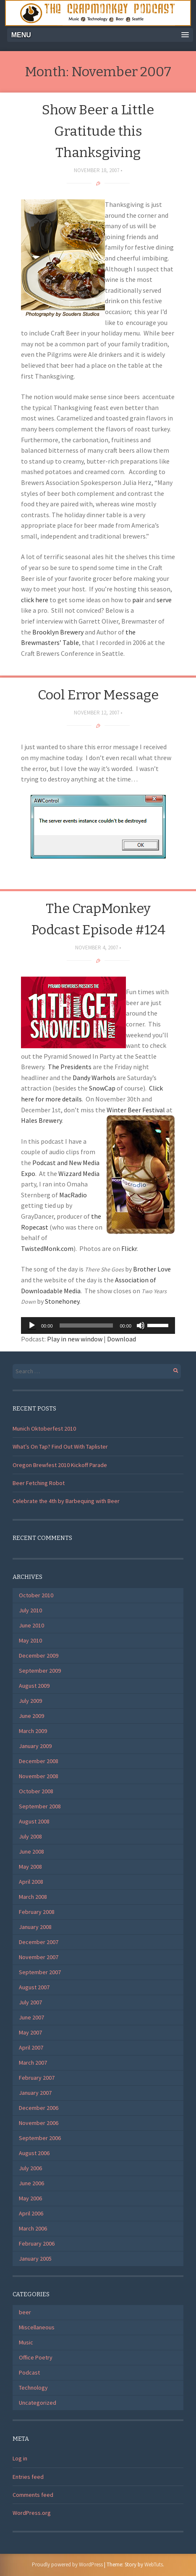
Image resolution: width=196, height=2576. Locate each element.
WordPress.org (32, 2513)
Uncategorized (37, 2402)
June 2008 (31, 1851)
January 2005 (35, 2258)
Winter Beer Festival (136, 1110)
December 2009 (38, 1655)
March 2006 (33, 2228)
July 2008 (30, 1836)
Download (121, 1339)
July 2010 (30, 1610)
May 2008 (30, 1866)
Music (26, 2342)
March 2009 (33, 1731)
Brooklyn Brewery (58, 632)
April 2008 (31, 1881)
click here (34, 600)
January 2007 (35, 2092)
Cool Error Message (98, 695)
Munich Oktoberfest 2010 (44, 1428)
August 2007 (34, 1987)
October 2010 (36, 1595)
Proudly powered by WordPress (67, 2564)
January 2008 (35, 1927)
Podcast (29, 2372)
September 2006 (40, 2138)
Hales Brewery (41, 1120)
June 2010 (31, 1625)
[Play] (32, 1325)
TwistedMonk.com (47, 1248)
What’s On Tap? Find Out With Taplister (60, 1446)
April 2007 (31, 2047)
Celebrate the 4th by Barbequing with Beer (66, 1501)
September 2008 (40, 1806)
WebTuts (153, 2564)
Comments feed (33, 2495)
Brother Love (152, 1269)
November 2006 (38, 2123)
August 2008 (34, 1821)
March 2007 (33, 2062)
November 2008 (38, 1776)
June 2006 (31, 2183)
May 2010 (30, 1640)
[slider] (86, 1325)
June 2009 (31, 1716)
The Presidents (69, 1066)
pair (138, 600)
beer (25, 2312)
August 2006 (34, 2153)
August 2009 (34, 1685)
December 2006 (38, 2108)
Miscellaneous (37, 2327)
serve (164, 600)
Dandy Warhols (94, 1077)
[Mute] (140, 1325)
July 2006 (30, 2168)
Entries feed (28, 2477)
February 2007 (37, 2077)
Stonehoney (62, 1301)
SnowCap (102, 1088)
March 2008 (33, 1896)
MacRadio (73, 1195)
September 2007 (40, 1972)
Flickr (129, 1248)
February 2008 (37, 1912)
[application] (98, 1325)
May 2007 (30, 2032)
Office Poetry (35, 2357)
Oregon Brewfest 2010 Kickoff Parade (60, 1465)
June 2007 (31, 2017)
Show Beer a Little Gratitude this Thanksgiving (98, 131)
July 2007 (30, 2002)
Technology (33, 2387)
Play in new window (74, 1339)
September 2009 (40, 1670)
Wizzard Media (78, 1173)
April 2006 (31, 2213)
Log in (20, 2458)
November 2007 (38, 1957)
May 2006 (30, 2198)
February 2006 (37, 2243)
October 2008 (36, 1791)
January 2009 (35, 1746)
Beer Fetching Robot (39, 1483)
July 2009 (30, 1700)
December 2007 (38, 1942)
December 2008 (38, 1761)
